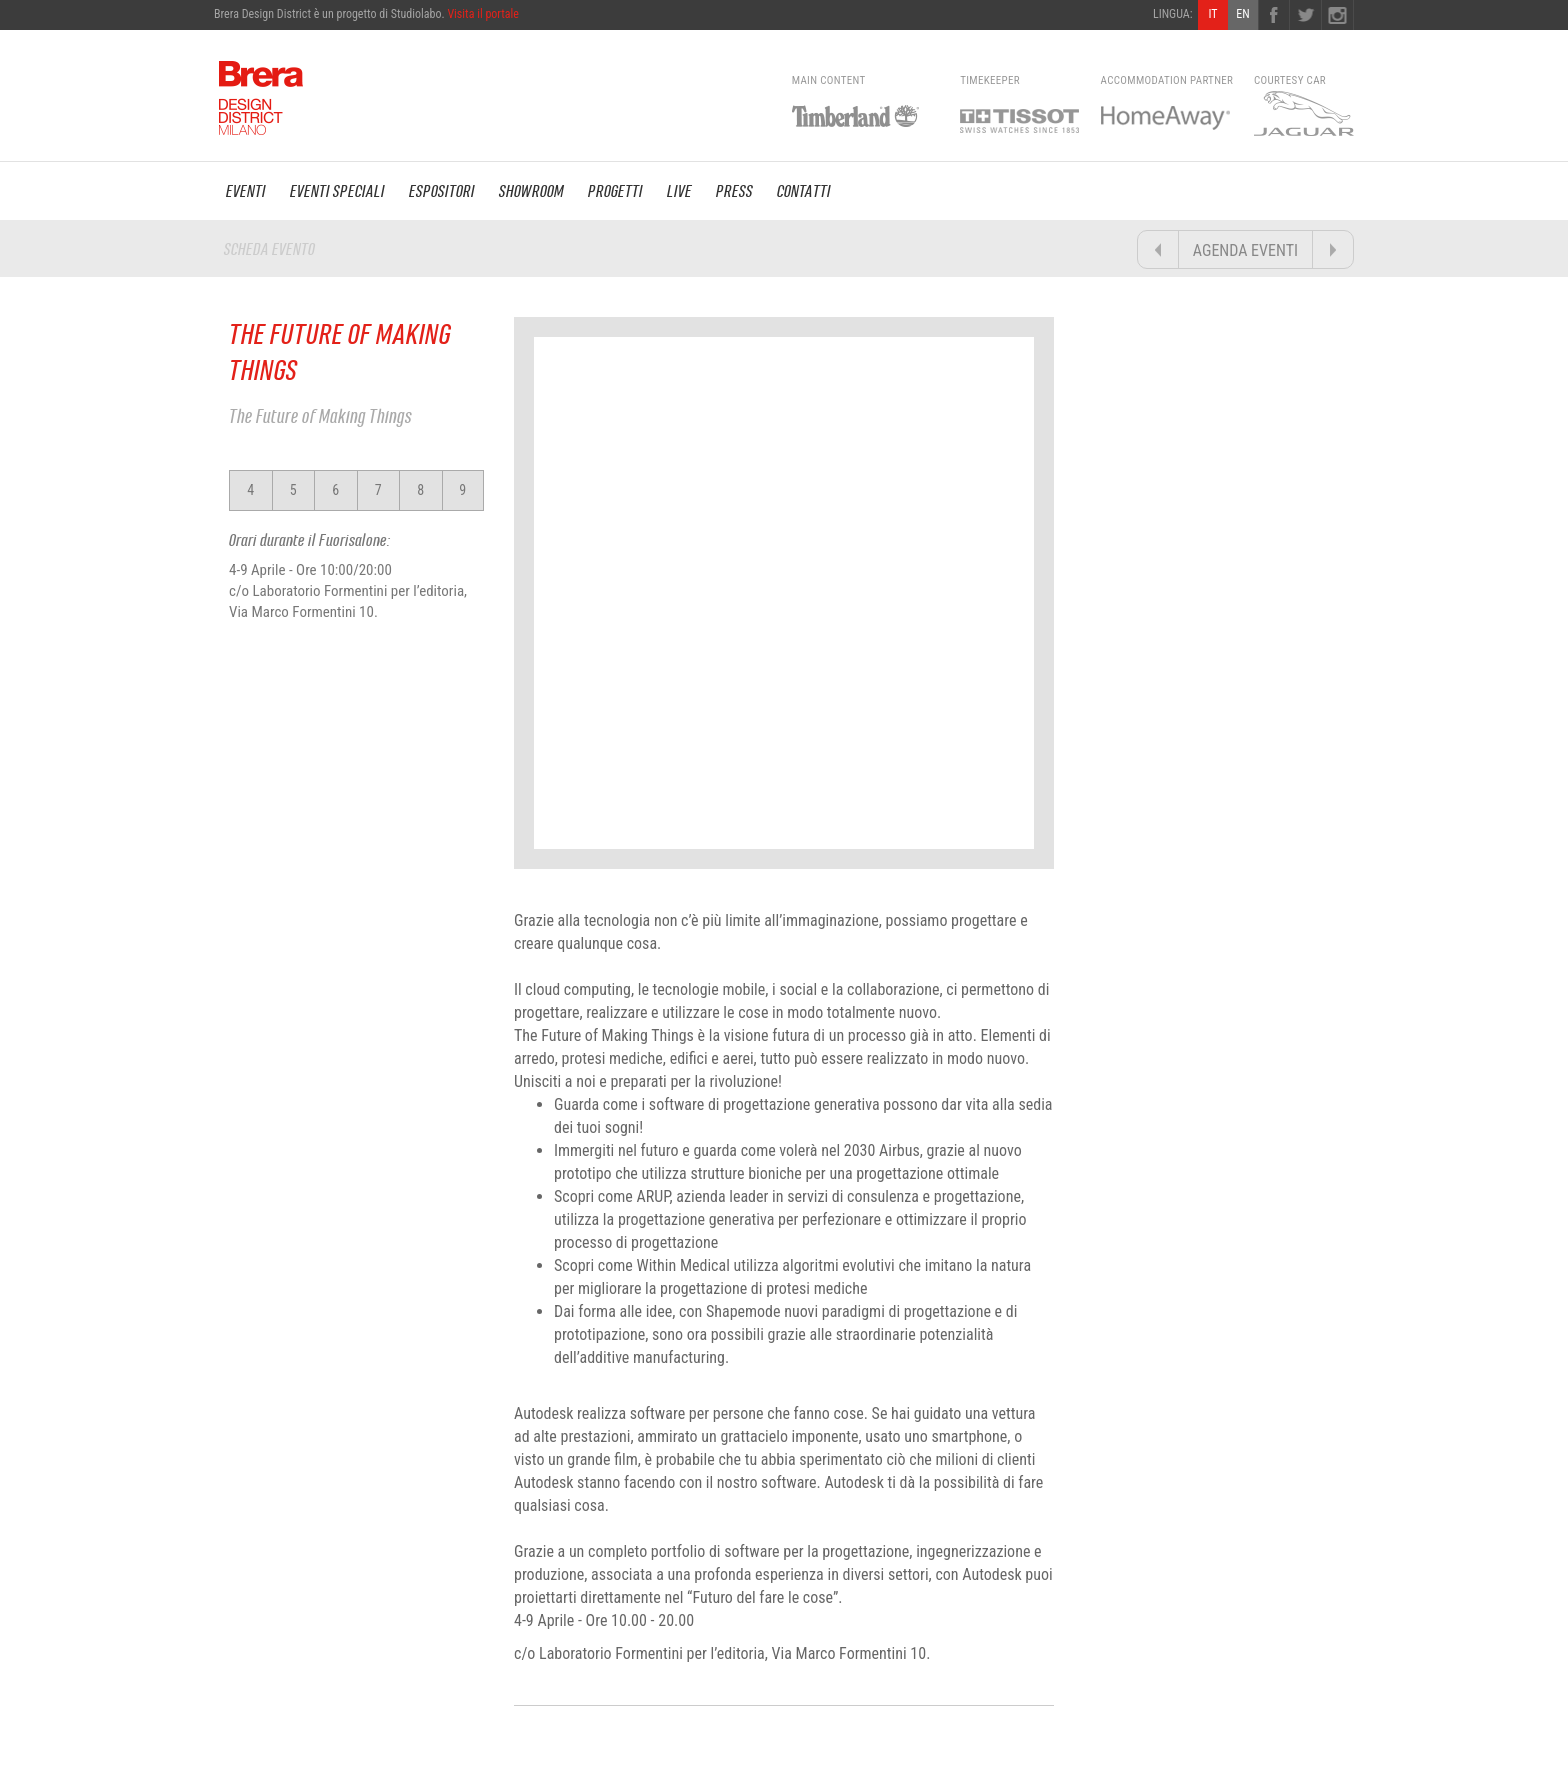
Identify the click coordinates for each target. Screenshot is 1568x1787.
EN (1242, 14)
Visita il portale (483, 14)
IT (1212, 14)
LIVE (679, 191)
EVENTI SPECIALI (337, 191)
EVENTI (246, 191)
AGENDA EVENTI (1245, 250)
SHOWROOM (531, 191)
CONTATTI (804, 191)
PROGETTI (615, 191)
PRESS (734, 191)
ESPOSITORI (442, 191)
